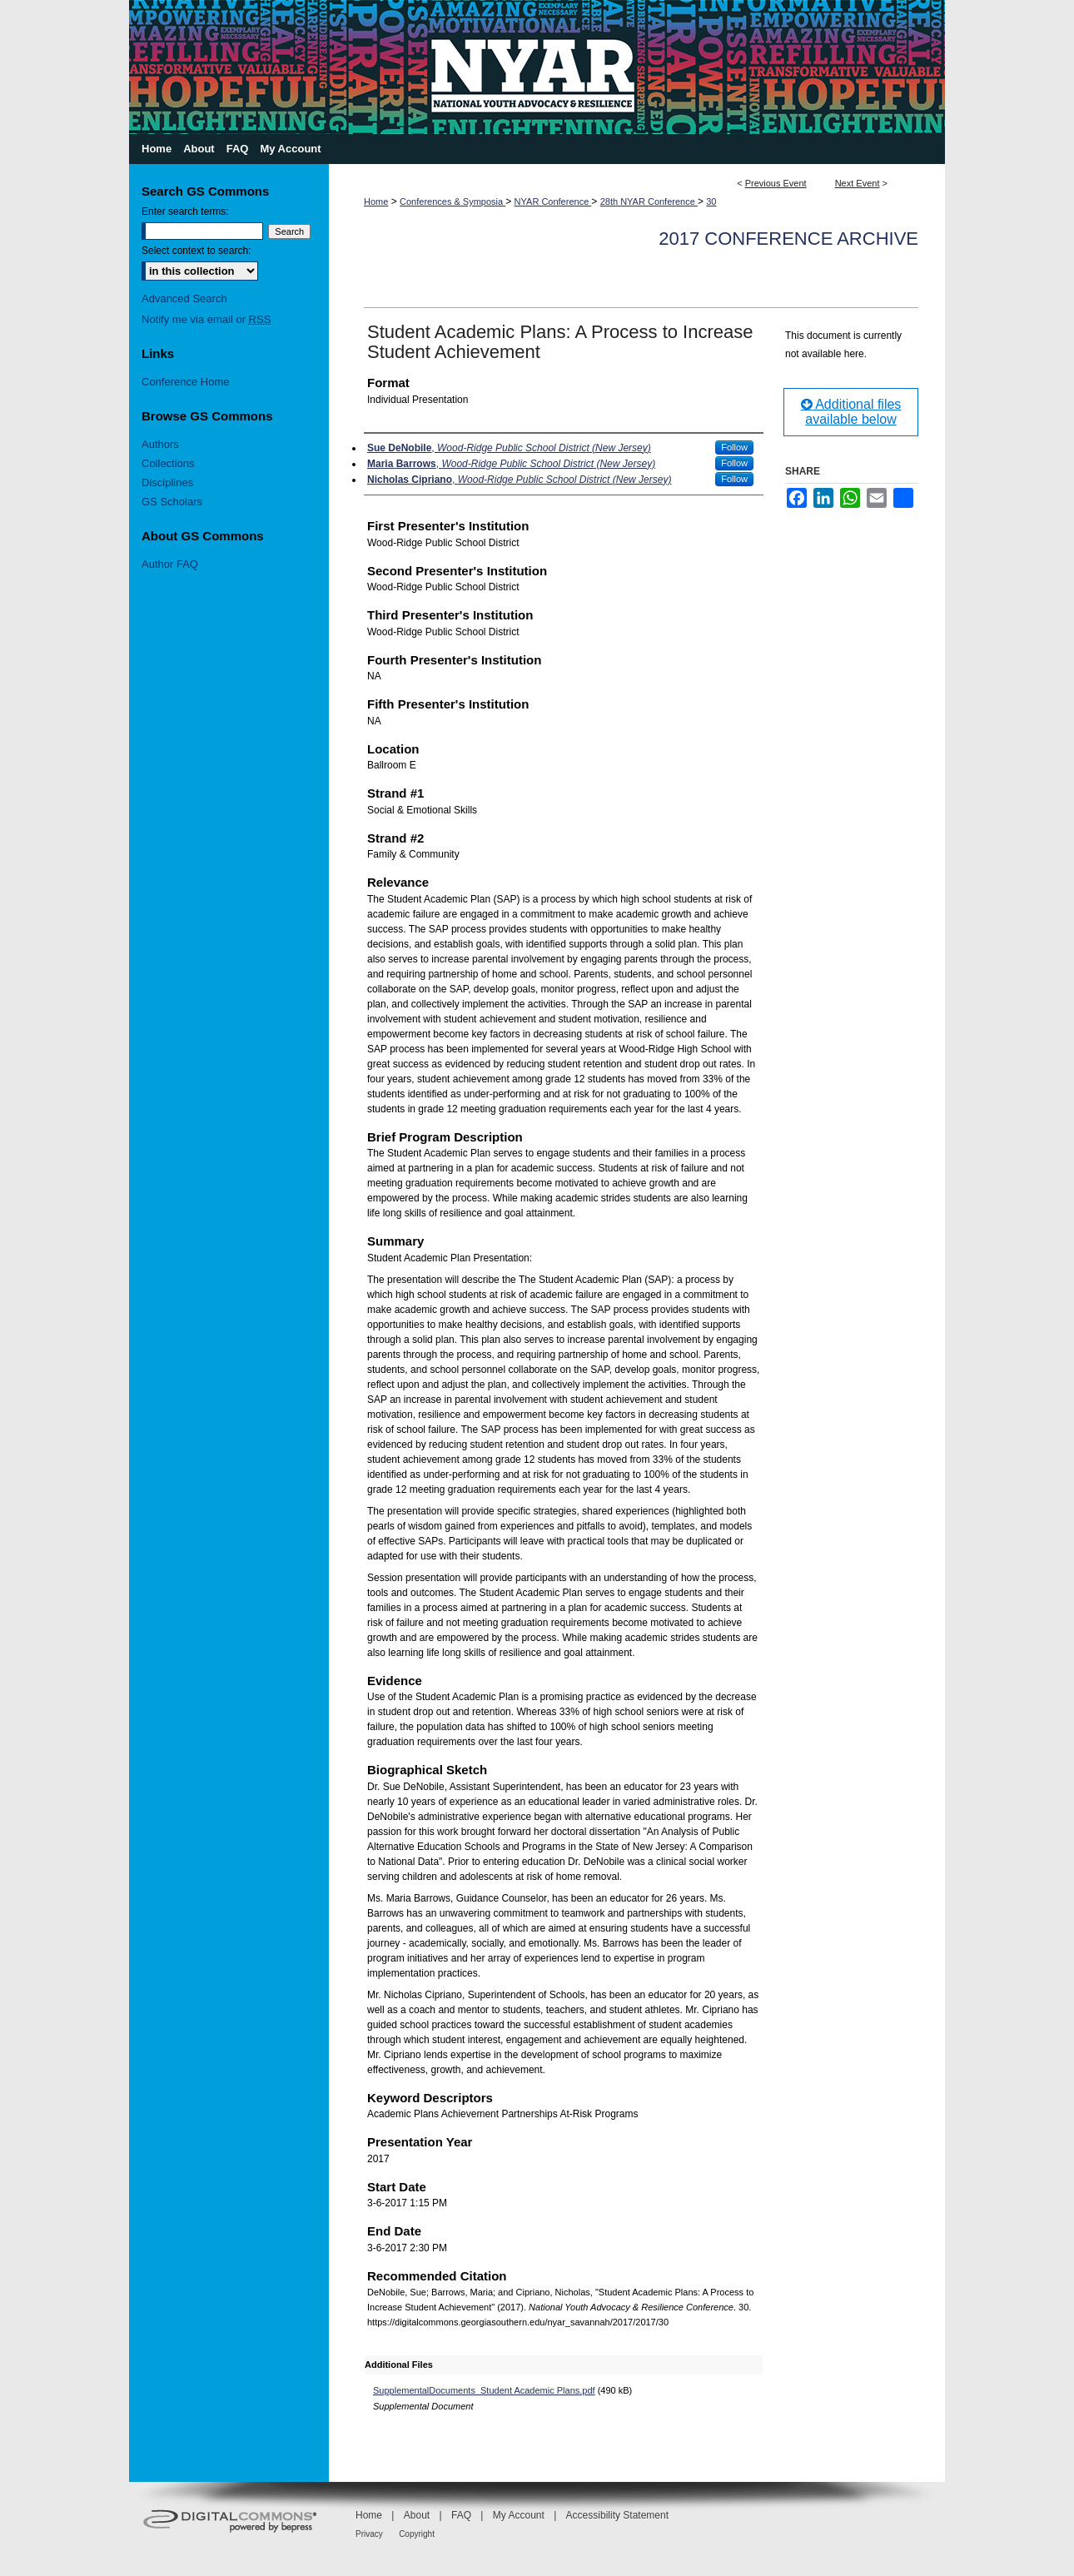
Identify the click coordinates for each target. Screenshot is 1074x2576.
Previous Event (776, 183)
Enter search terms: (185, 211)
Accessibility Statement (617, 2515)
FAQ (461, 2515)
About (417, 2515)
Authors (160, 444)
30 (711, 201)
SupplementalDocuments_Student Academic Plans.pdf (484, 2390)
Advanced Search (184, 298)
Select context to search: (196, 250)
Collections (168, 463)
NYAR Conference (553, 201)
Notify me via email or (206, 319)
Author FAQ (170, 564)
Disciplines (167, 482)
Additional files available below (851, 411)
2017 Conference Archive (788, 238)
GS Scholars (172, 501)
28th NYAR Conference (649, 201)
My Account (518, 2515)
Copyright (417, 2534)
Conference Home (186, 381)
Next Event (857, 183)
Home (376, 201)
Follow (734, 447)
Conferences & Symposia (452, 201)
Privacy (369, 2534)
